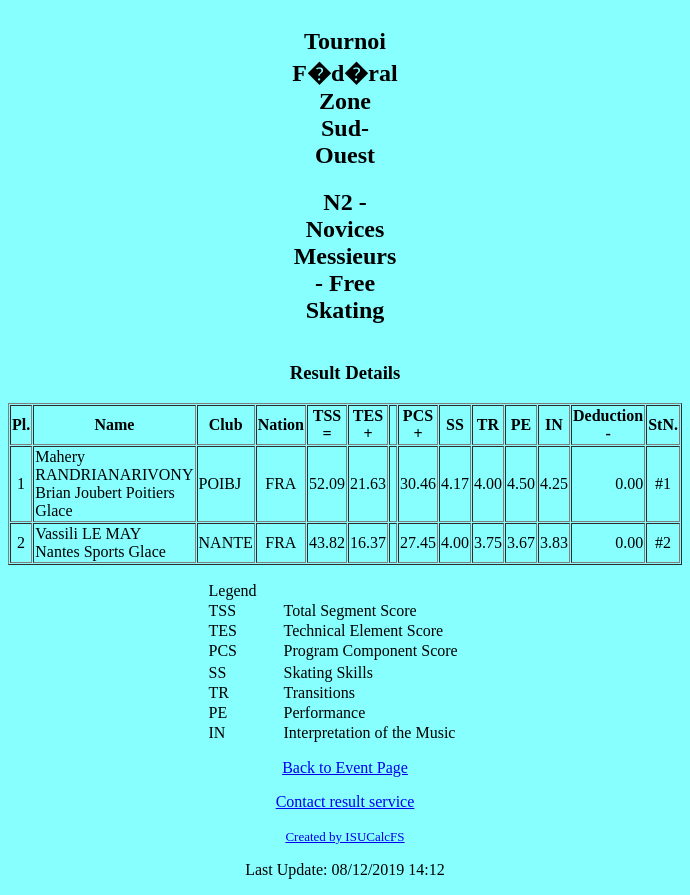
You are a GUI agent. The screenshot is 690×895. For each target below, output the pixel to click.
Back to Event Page (345, 767)
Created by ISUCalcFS (344, 836)
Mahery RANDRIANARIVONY (114, 465)
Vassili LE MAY (88, 533)
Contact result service (345, 801)
